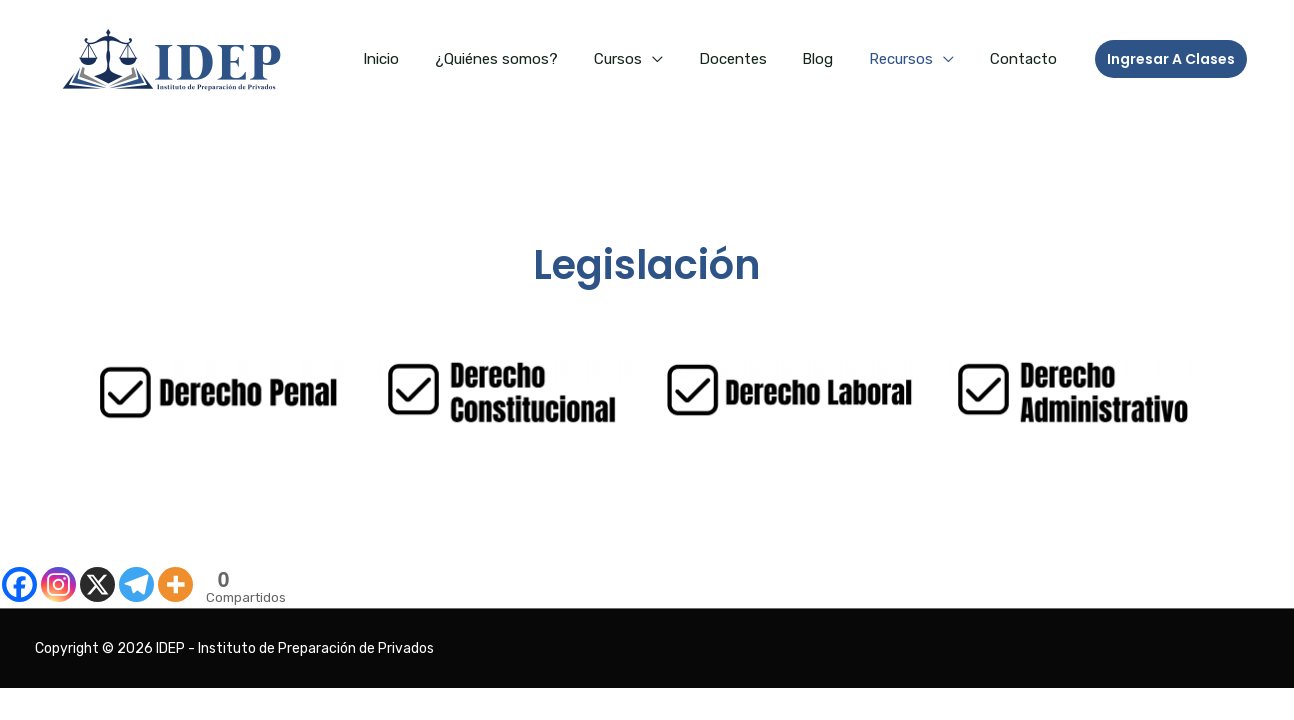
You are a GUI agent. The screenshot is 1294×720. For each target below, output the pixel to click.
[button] (1171, 59)
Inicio (419, 59)
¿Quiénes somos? (528, 59)
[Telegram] (136, 584)
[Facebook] (19, 584)
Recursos (910, 59)
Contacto (1026, 59)
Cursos (644, 59)
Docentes (753, 59)
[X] (97, 584)
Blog (832, 59)
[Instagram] (58, 584)
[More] (175, 584)
